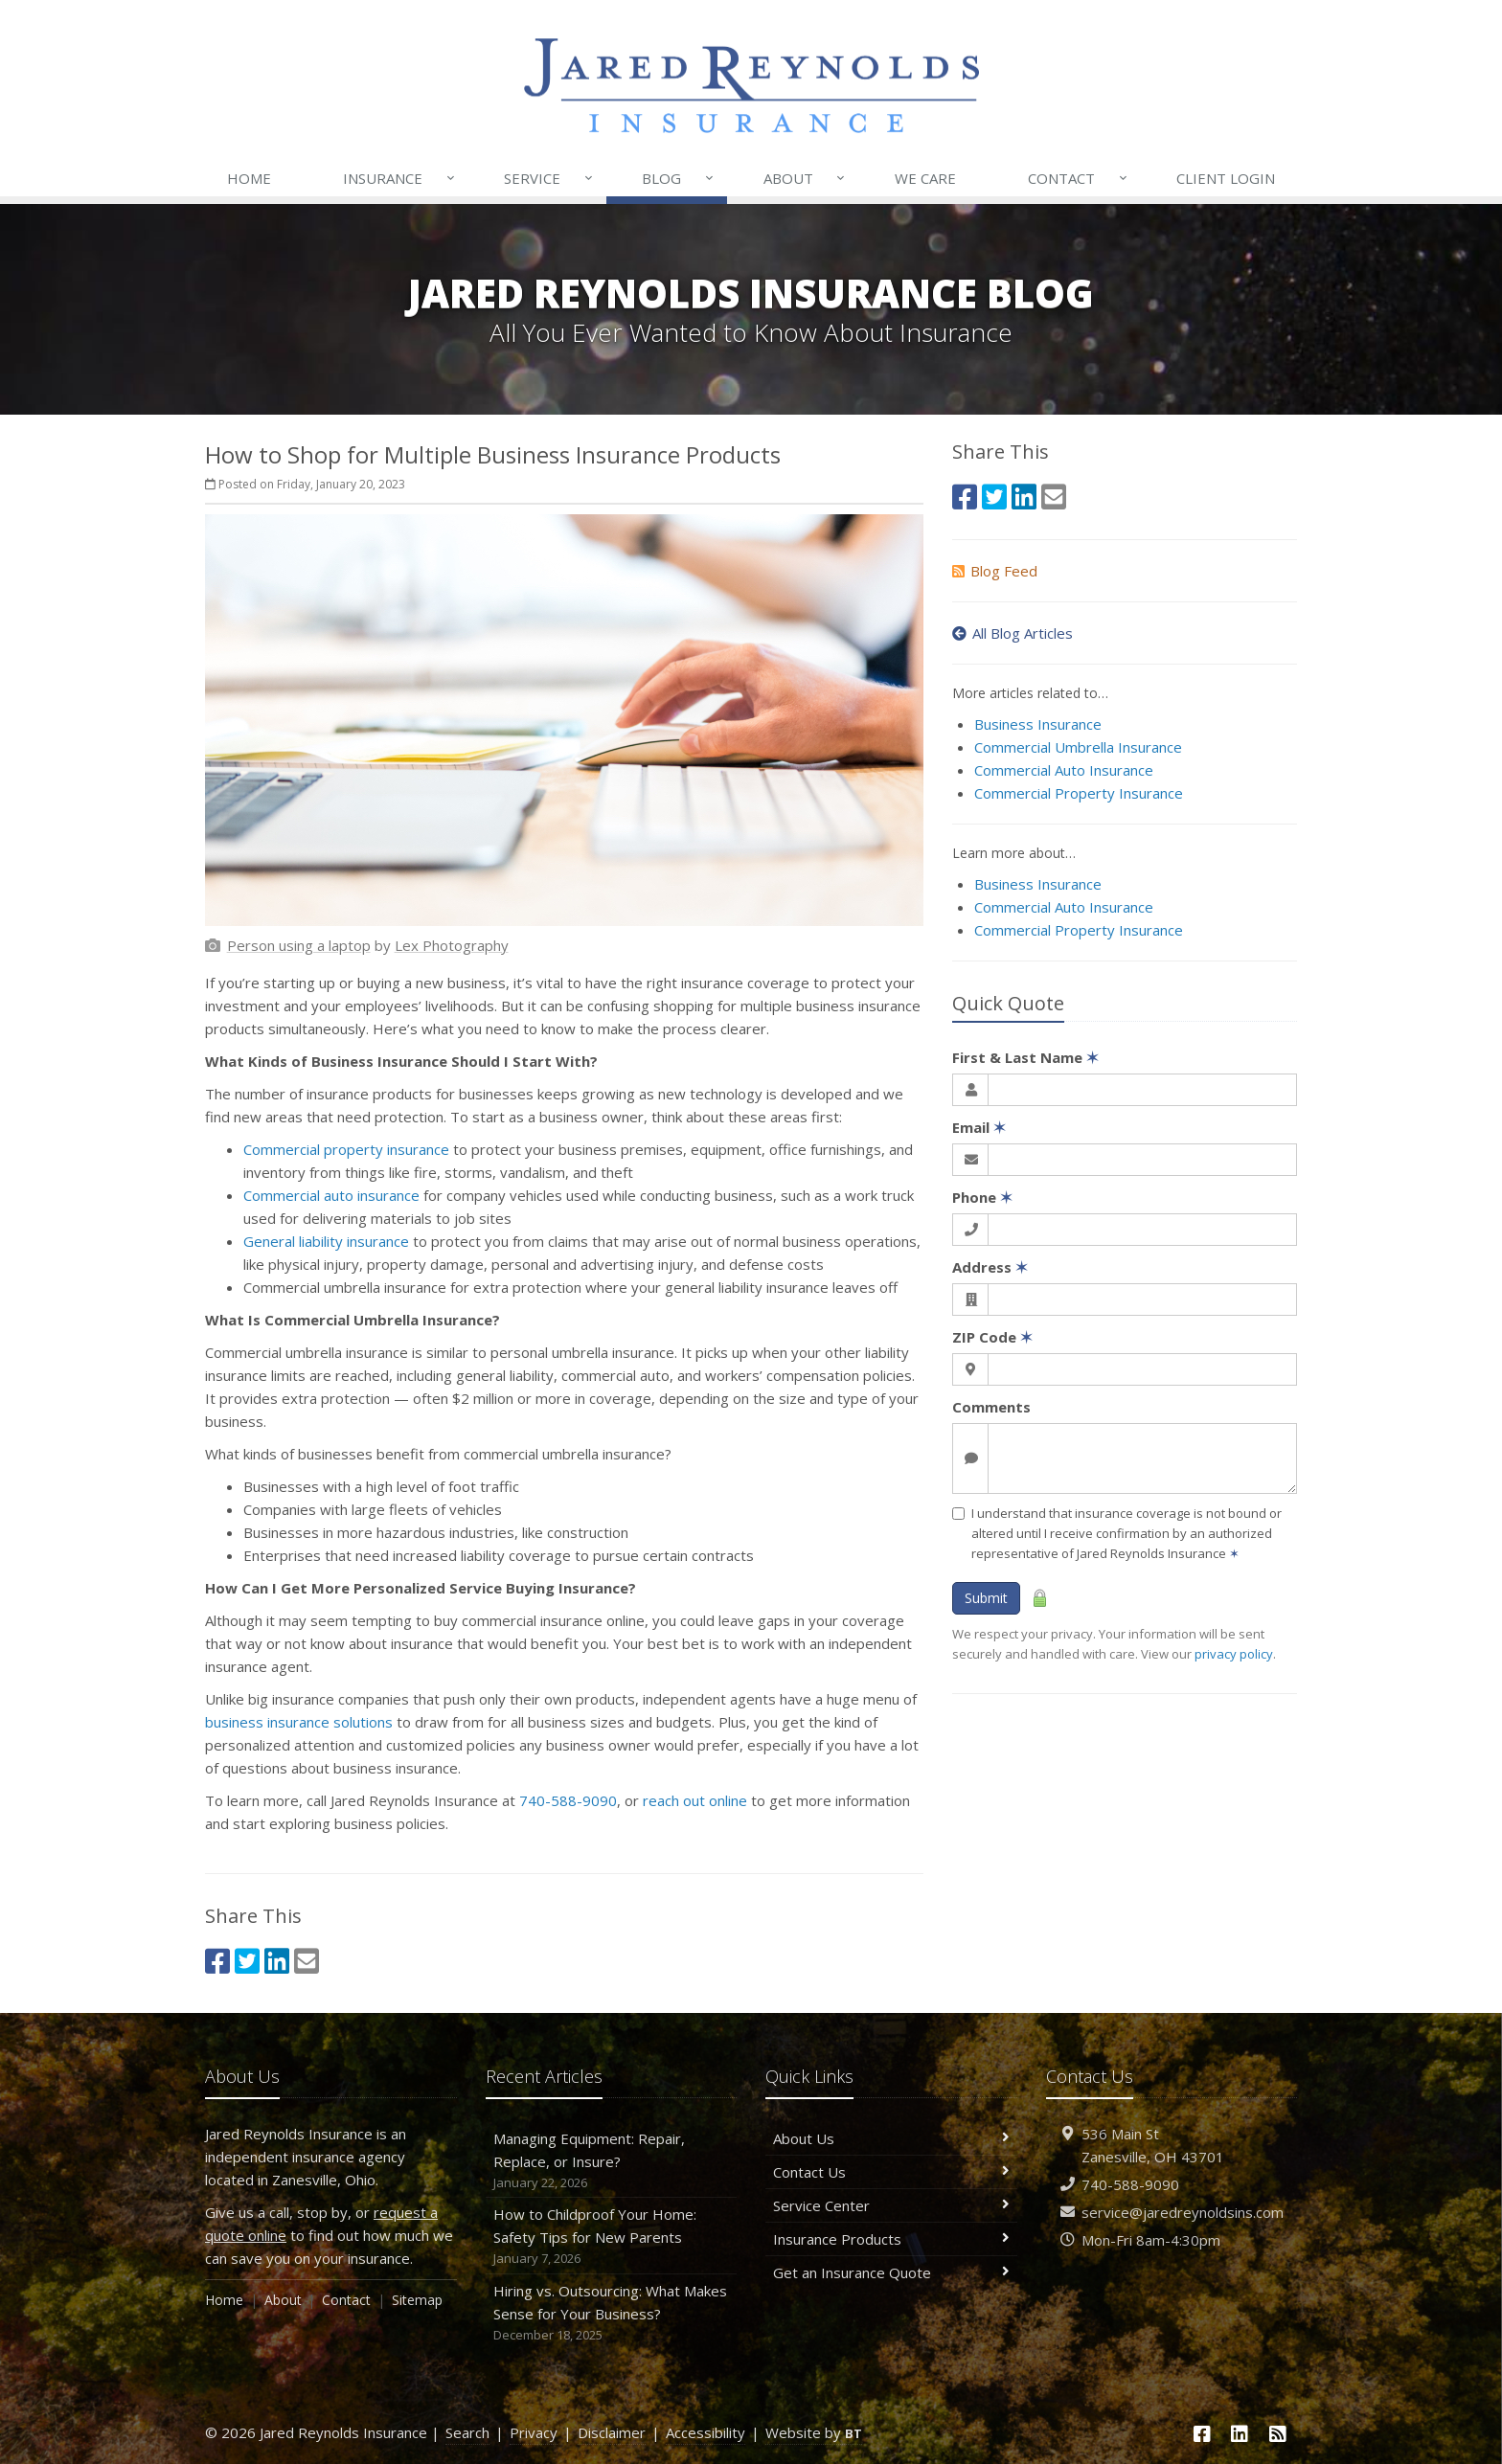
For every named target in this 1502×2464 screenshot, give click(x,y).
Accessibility (705, 2432)
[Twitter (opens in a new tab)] (247, 1960)
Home (249, 178)
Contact (1078, 178)
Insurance (400, 178)
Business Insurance (1038, 724)
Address (990, 1267)
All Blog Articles (1012, 633)
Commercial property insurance (346, 1149)
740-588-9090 (568, 1800)
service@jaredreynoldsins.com (1182, 2212)
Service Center (891, 2205)
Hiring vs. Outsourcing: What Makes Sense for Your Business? (611, 2313)
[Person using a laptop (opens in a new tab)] (299, 945)
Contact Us (891, 2171)
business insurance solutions (299, 1721)
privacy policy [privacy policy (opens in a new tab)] (1234, 1653)
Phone (982, 1197)
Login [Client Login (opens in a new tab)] (1225, 178)
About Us (891, 2138)
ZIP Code (992, 1336)
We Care (925, 178)
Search (467, 2432)
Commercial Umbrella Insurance (1078, 747)
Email (979, 1127)
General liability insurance (326, 1241)
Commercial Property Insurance (1078, 792)
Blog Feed (994, 570)
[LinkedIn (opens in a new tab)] (276, 1960)
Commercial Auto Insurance (1063, 770)
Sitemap (417, 2300)
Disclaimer (612, 2432)
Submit (986, 1598)
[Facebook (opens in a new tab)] (217, 1960)
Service (549, 178)
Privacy (534, 2432)
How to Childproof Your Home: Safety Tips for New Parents (611, 2236)
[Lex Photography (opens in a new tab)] (452, 945)
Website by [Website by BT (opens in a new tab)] (813, 2432)
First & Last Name (1025, 1057)
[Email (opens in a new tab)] (306, 1960)
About (805, 178)
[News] (1277, 2434)
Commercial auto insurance (331, 1195)
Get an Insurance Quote (891, 2272)
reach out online (695, 1800)
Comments (991, 1406)
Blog (679, 178)
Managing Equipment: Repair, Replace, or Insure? (611, 2161)
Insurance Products (891, 2239)
